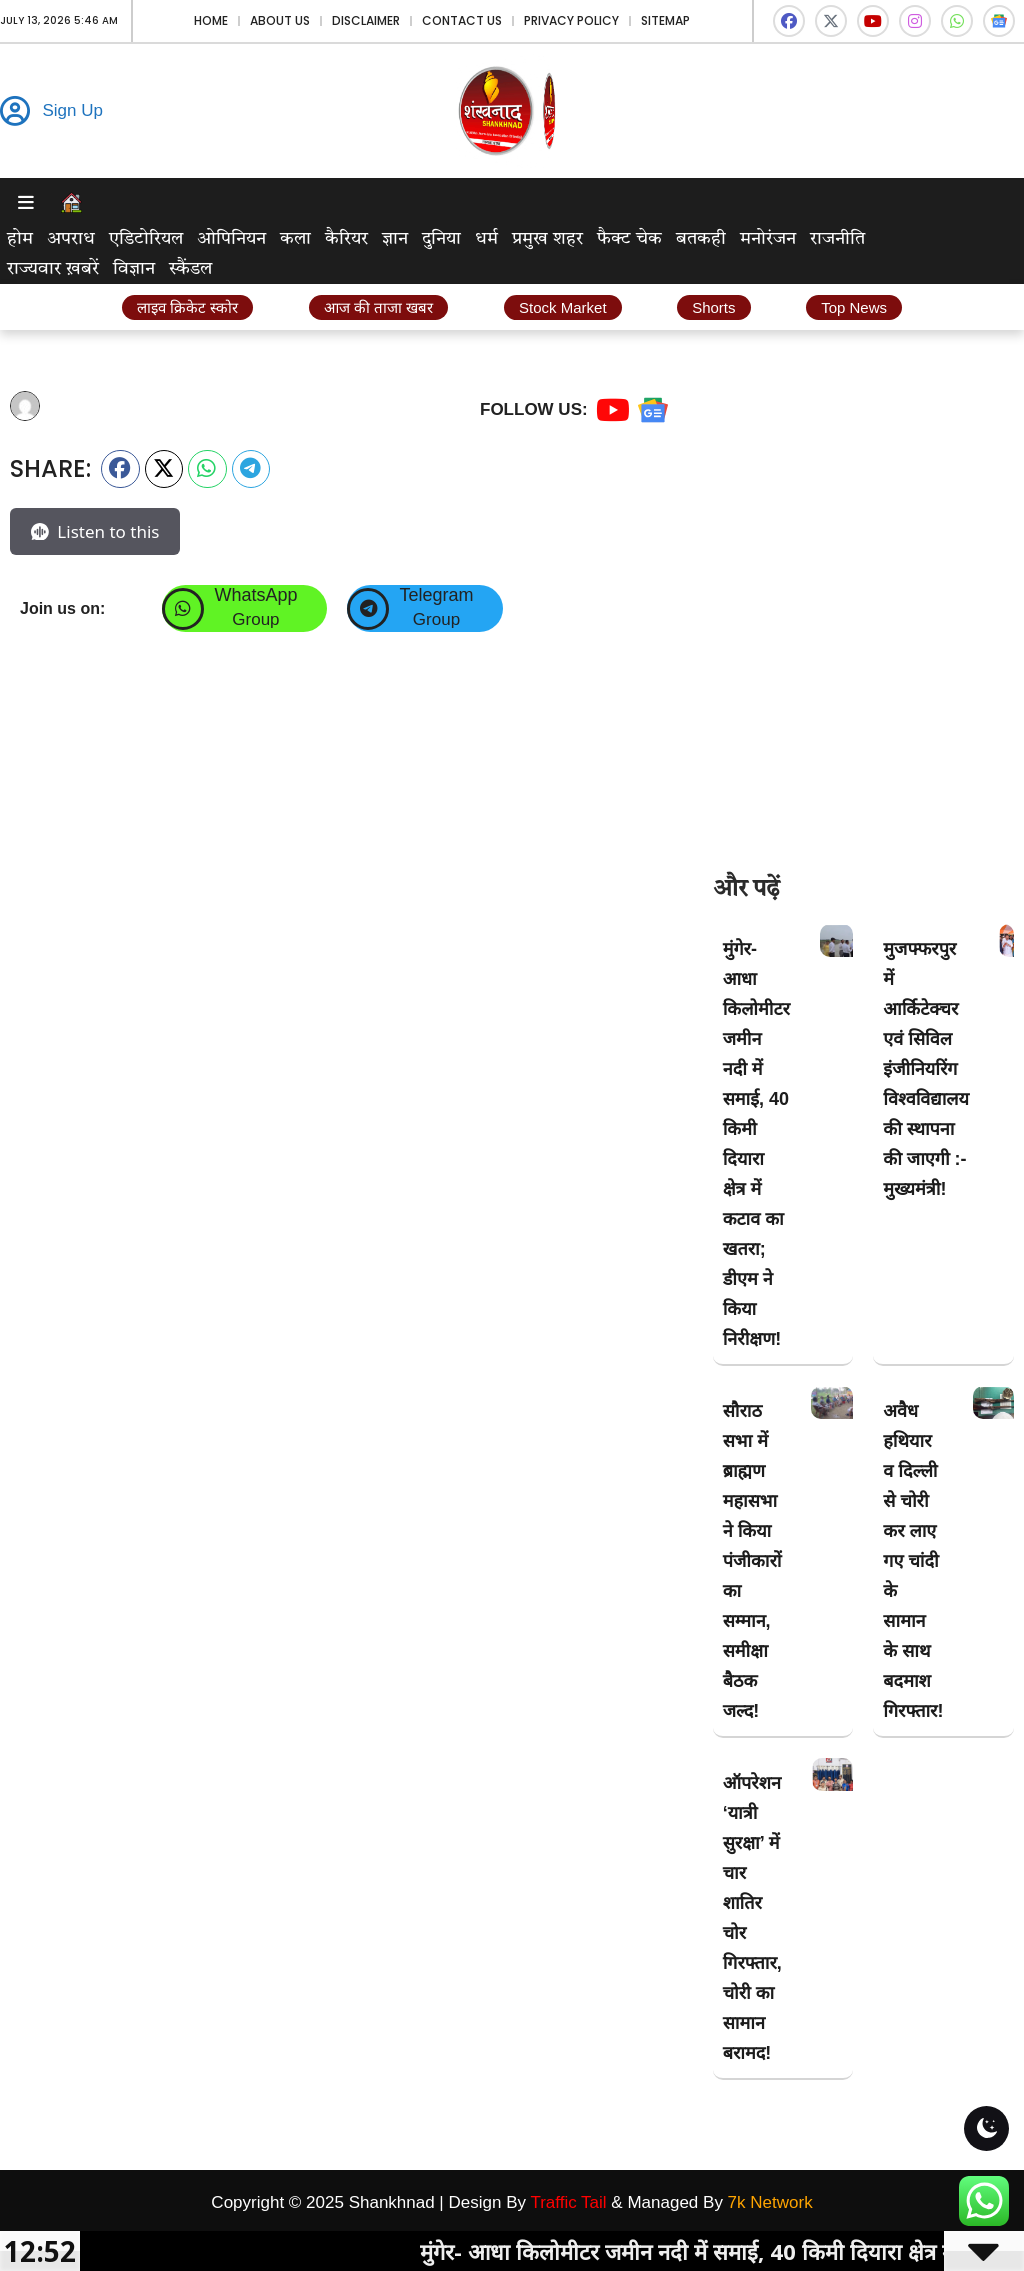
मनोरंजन (768, 239)
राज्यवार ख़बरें (53, 269)
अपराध (71, 239)
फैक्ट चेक (629, 239)
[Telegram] (368, 609)
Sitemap (665, 20)
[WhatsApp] (183, 609)
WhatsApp (255, 595)
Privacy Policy (571, 20)
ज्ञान (395, 239)
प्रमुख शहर (547, 239)
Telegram (436, 595)
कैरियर (346, 239)
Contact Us (462, 20)
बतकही (701, 239)
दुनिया (441, 239)
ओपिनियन (231, 239)
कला (295, 239)
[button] (120, 469)
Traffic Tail (568, 2202)
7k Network (770, 2202)
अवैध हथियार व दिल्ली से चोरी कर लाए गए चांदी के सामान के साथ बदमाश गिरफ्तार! (913, 1561)
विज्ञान (134, 269)
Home (211, 20)
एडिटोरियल (146, 239)
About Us (280, 20)
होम (20, 239)
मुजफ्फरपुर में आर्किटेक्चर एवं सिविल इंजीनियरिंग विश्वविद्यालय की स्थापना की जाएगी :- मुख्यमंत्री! (926, 1069)
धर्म (486, 239)
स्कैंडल (190, 269)
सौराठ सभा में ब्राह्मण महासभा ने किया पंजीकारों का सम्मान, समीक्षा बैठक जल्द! (752, 1561)
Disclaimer (366, 20)
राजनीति (837, 239)
